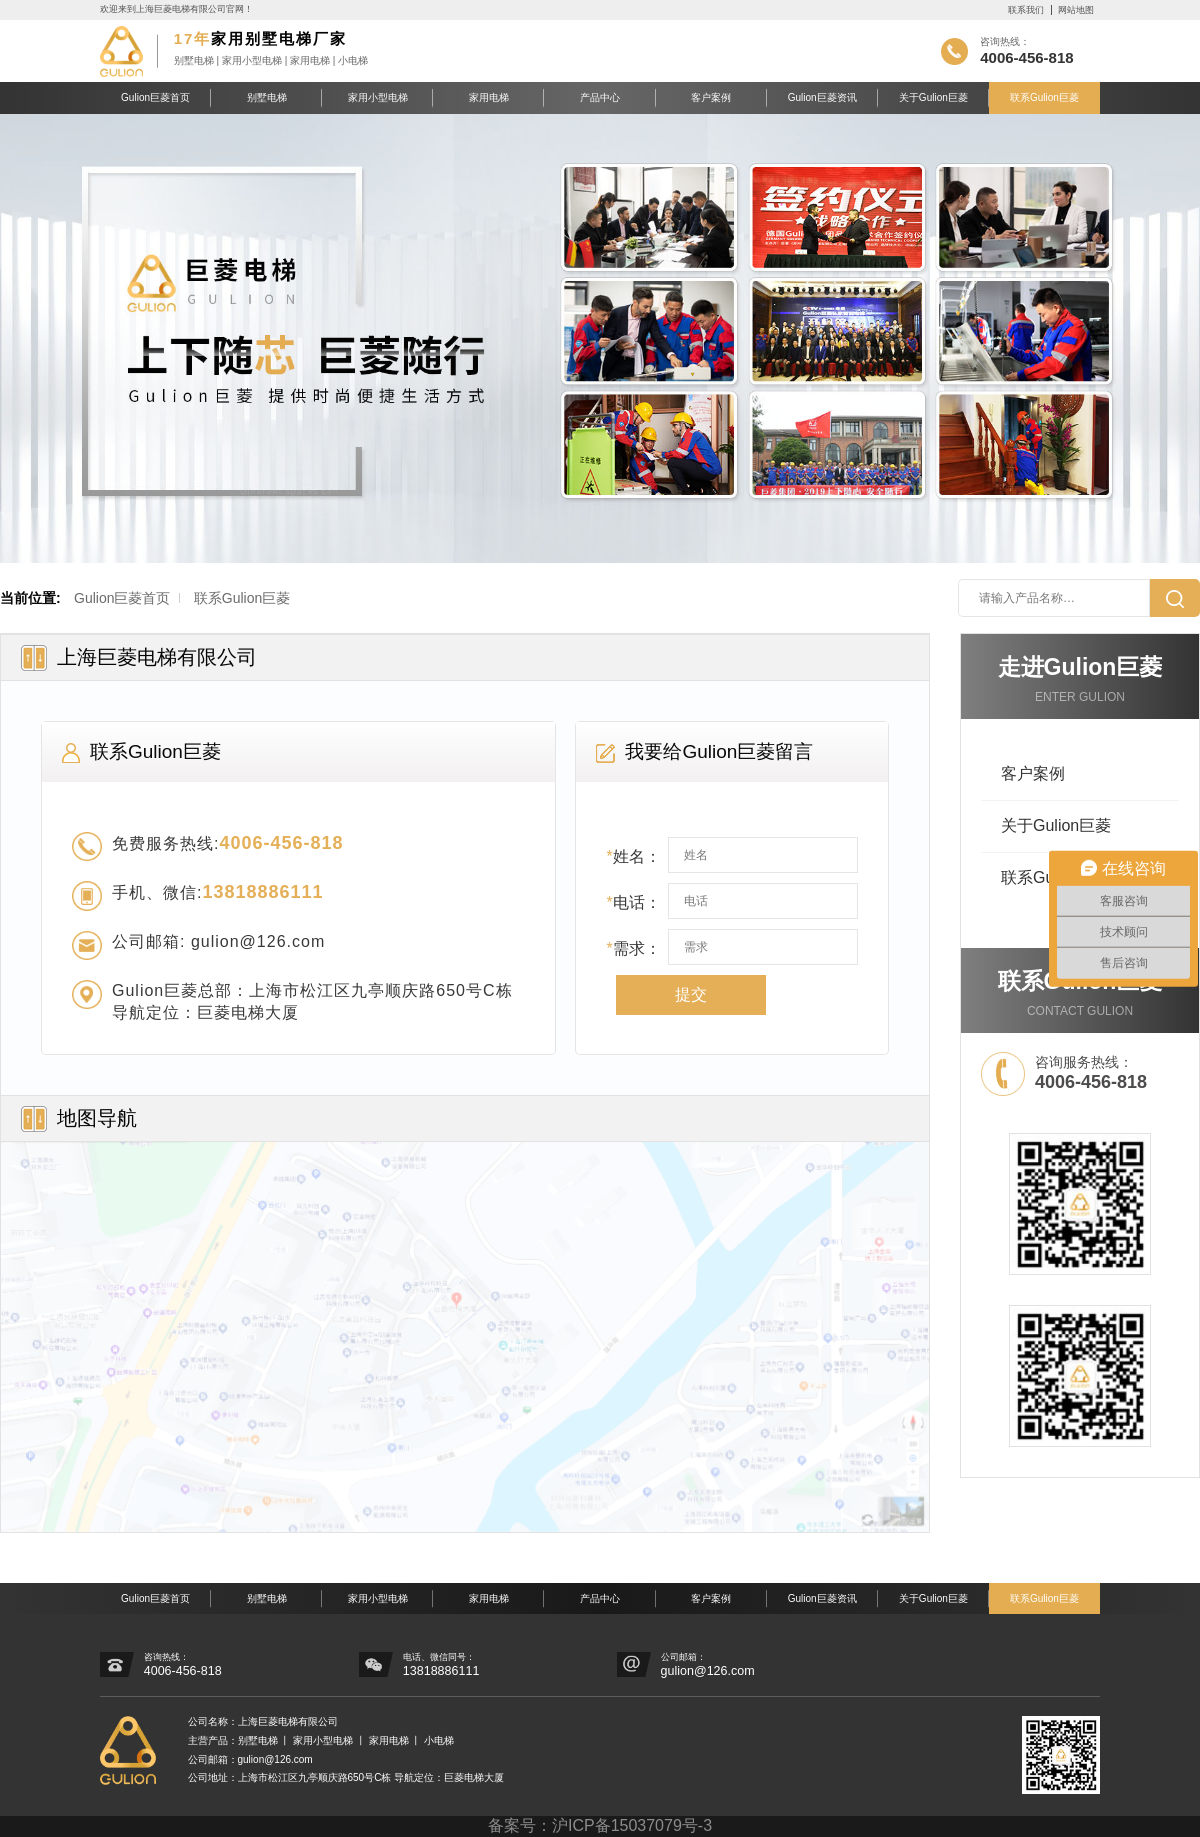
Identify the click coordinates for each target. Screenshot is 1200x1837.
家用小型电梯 (378, 97)
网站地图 (1076, 10)
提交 (691, 994)
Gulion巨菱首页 (155, 97)
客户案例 (711, 97)
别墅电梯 (267, 97)
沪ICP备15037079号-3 (632, 1825)
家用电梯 (489, 97)
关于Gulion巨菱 (933, 97)
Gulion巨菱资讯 (822, 97)
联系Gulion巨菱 (1044, 97)
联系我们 (1026, 10)
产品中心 (600, 97)
